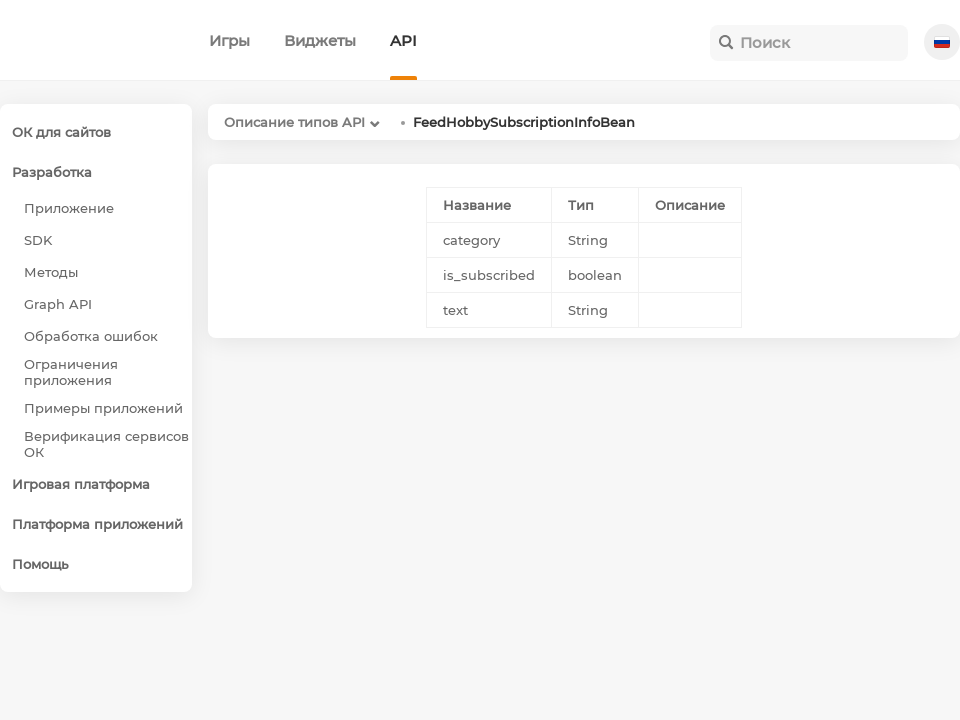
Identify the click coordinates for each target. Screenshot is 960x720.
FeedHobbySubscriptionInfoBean (524, 122)
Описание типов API (294, 122)
